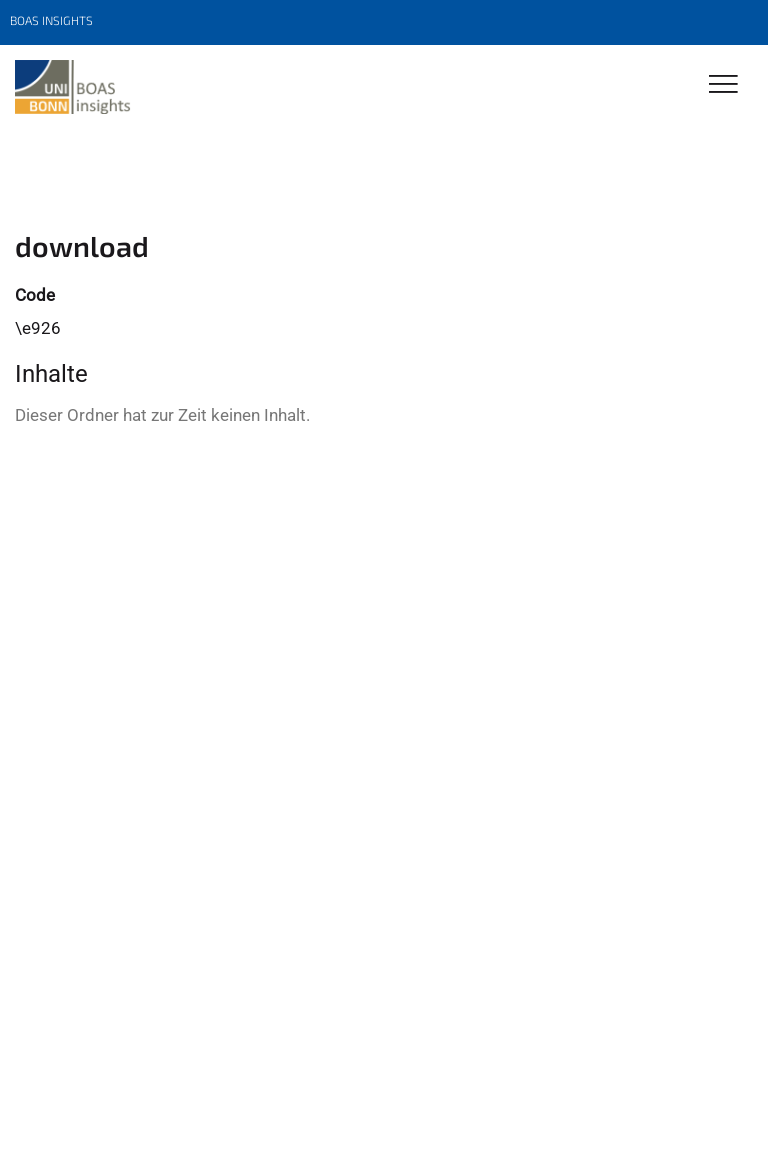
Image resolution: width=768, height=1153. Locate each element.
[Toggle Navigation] (723, 85)
